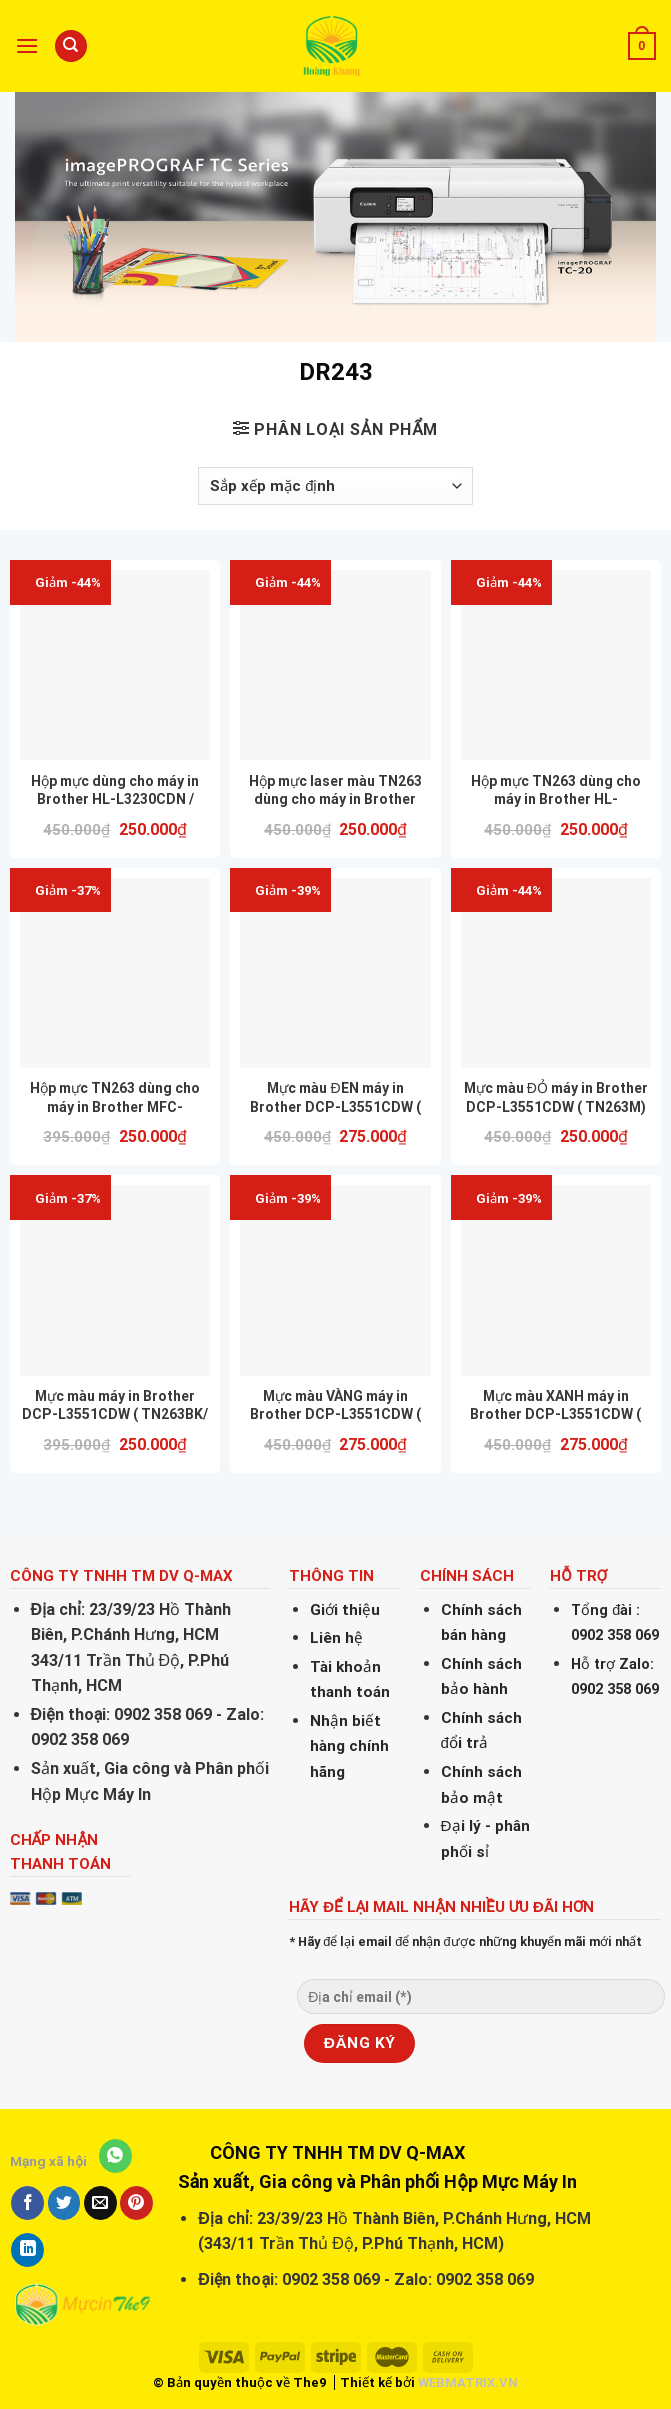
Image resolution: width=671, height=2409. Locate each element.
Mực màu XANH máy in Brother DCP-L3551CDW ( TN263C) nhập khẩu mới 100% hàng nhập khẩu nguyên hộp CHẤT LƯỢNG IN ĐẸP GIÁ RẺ (555, 1405)
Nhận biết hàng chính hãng (349, 1746)
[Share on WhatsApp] (115, 2156)
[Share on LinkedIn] (27, 2250)
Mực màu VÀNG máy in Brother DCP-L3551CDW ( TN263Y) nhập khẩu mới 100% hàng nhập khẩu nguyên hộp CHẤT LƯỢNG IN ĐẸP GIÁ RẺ (335, 1405)
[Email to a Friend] (100, 2203)
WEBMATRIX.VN (468, 2382)
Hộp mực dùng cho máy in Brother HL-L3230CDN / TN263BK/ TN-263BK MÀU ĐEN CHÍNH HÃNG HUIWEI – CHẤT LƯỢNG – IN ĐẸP (115, 790)
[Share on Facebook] (27, 2203)
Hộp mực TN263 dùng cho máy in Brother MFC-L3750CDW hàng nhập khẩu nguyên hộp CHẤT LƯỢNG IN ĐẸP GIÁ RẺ (115, 1097)
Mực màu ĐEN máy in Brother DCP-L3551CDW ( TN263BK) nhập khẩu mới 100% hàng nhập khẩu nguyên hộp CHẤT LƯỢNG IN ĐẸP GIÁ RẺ (335, 1097)
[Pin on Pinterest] (136, 2203)
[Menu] (27, 45)
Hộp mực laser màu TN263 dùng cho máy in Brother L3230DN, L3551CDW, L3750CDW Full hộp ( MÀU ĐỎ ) (335, 790)
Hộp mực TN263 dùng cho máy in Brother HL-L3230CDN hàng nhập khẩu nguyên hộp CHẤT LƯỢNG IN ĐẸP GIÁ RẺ (555, 790)
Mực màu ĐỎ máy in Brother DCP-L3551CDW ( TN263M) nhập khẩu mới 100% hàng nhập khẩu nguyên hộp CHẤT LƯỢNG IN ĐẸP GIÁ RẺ (555, 1097)
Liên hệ (336, 1638)
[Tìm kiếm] (71, 46)
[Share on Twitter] (64, 2203)
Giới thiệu (345, 1610)
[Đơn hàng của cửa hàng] (335, 486)
